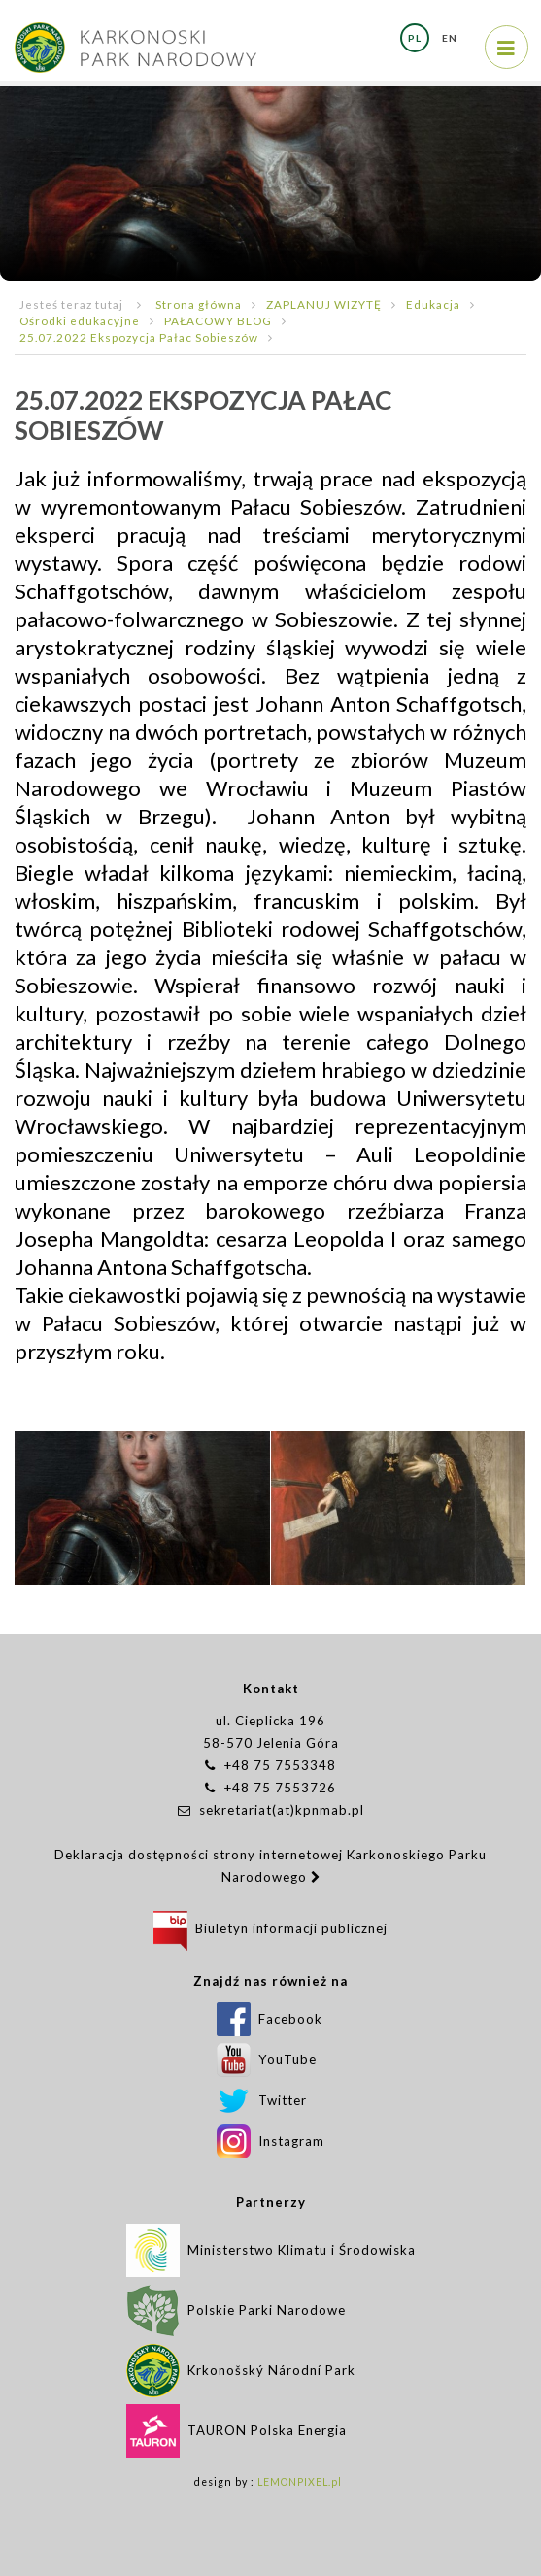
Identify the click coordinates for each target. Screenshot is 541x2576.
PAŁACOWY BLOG (218, 320)
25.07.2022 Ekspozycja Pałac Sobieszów (138, 337)
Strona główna (198, 304)
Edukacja (433, 304)
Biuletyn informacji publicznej (270, 1928)
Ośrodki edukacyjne (79, 320)
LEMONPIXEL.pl (299, 2482)
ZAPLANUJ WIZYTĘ (324, 304)
